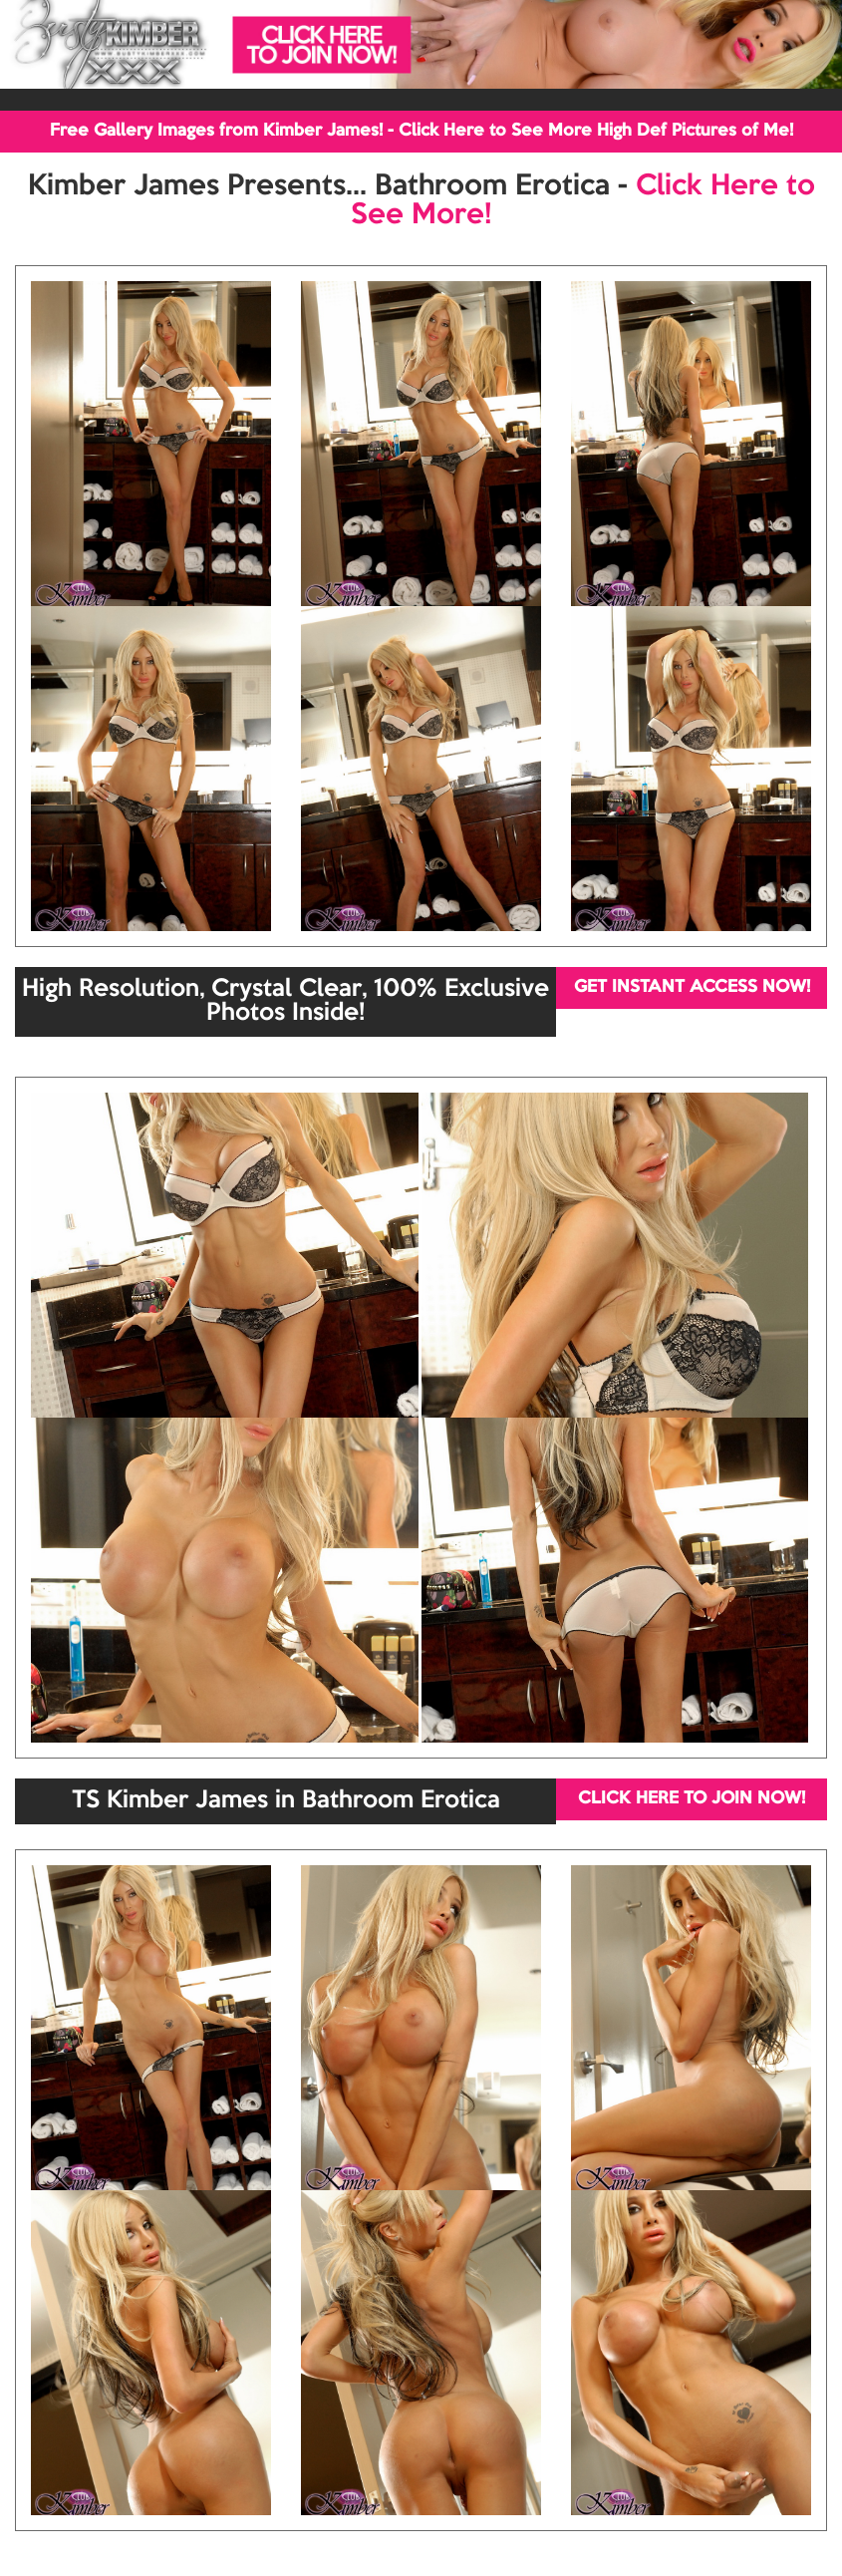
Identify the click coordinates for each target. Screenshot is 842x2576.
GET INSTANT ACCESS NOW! (692, 987)
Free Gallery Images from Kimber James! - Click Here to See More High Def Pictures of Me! (421, 131)
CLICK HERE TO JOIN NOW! (691, 1798)
